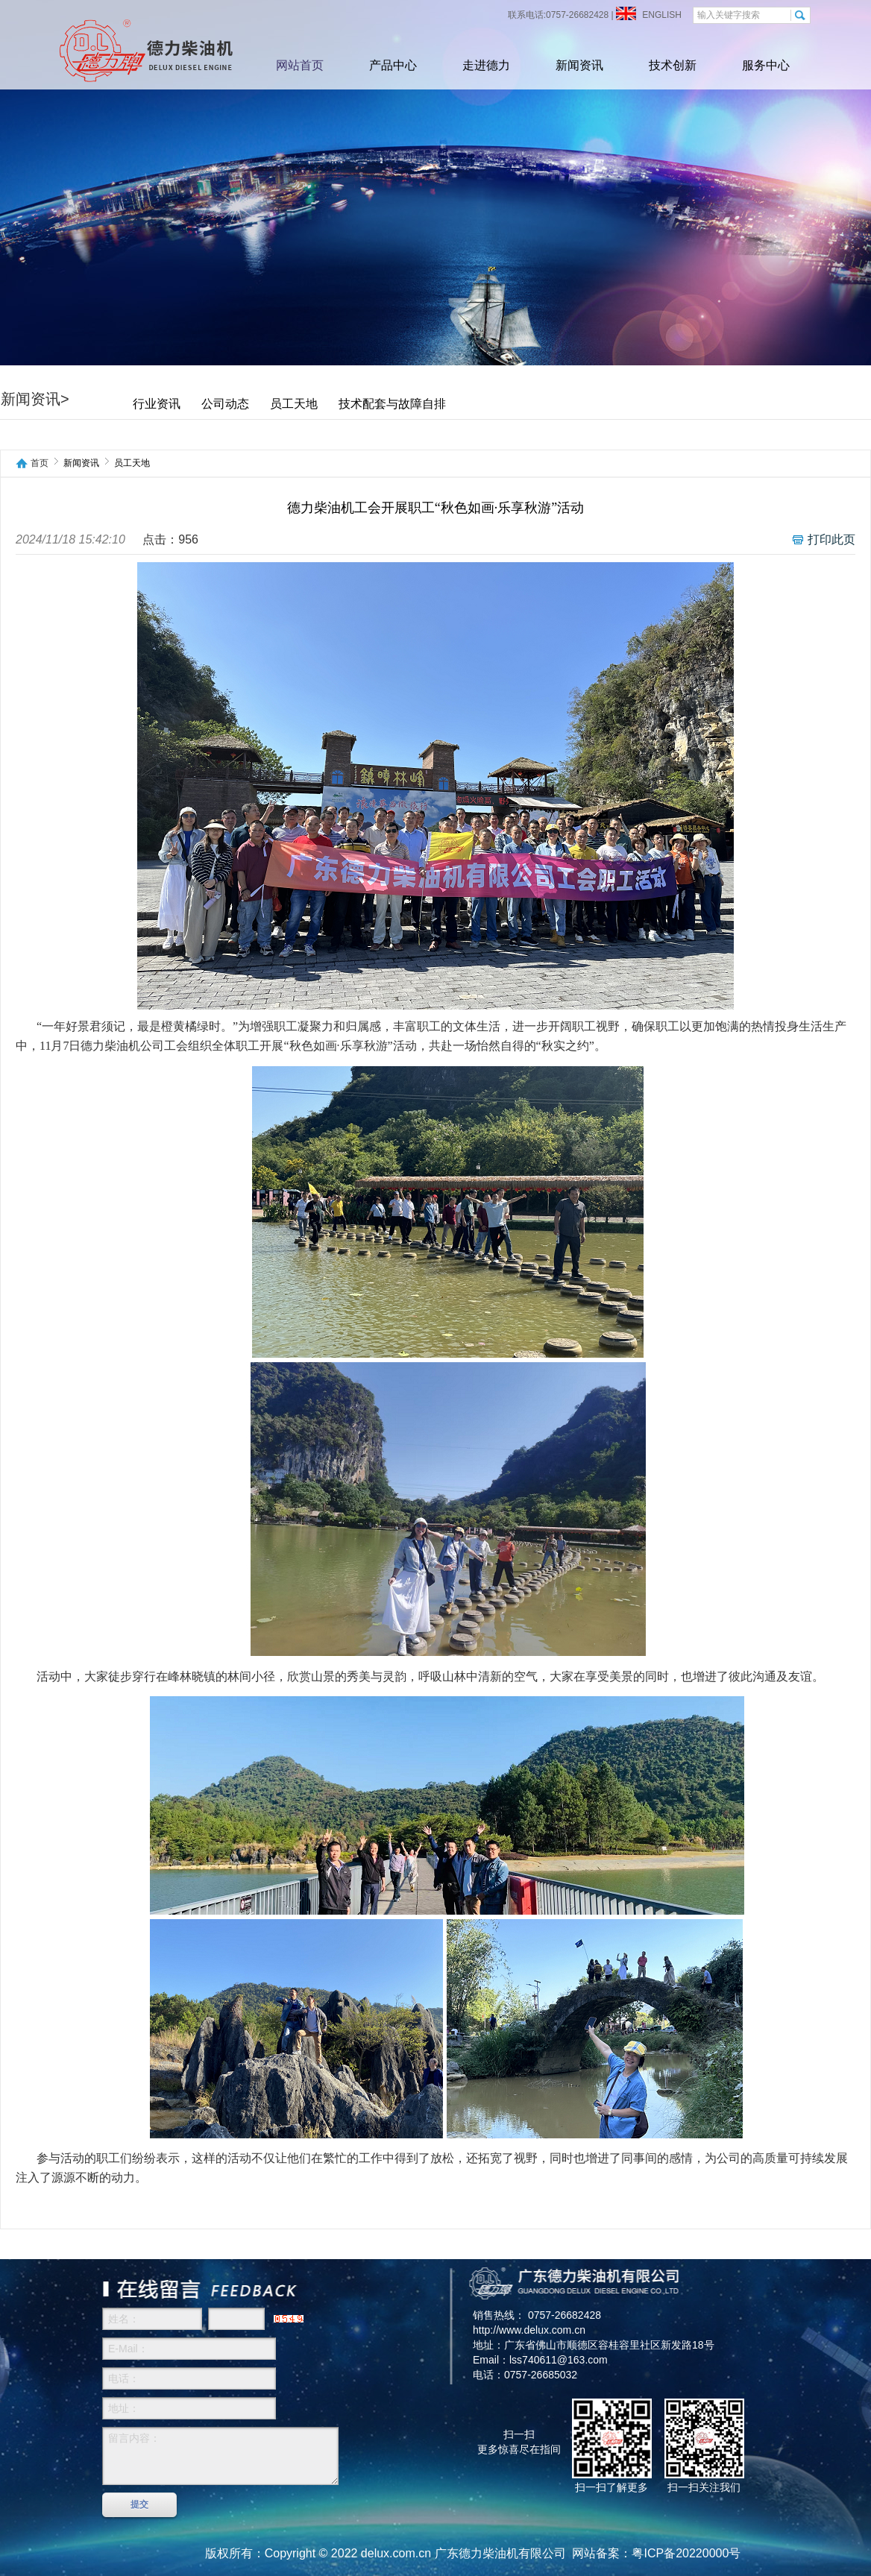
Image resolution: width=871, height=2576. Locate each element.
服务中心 (766, 65)
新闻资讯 (579, 65)
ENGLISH (661, 15)
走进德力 (486, 65)
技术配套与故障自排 (392, 403)
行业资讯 (156, 403)
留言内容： (220, 2456)
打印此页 (831, 539)
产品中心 (393, 65)
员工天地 (294, 403)
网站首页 (300, 65)
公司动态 (225, 403)
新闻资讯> (35, 399)
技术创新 (673, 65)
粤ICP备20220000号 (686, 2553)
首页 (39, 463)
